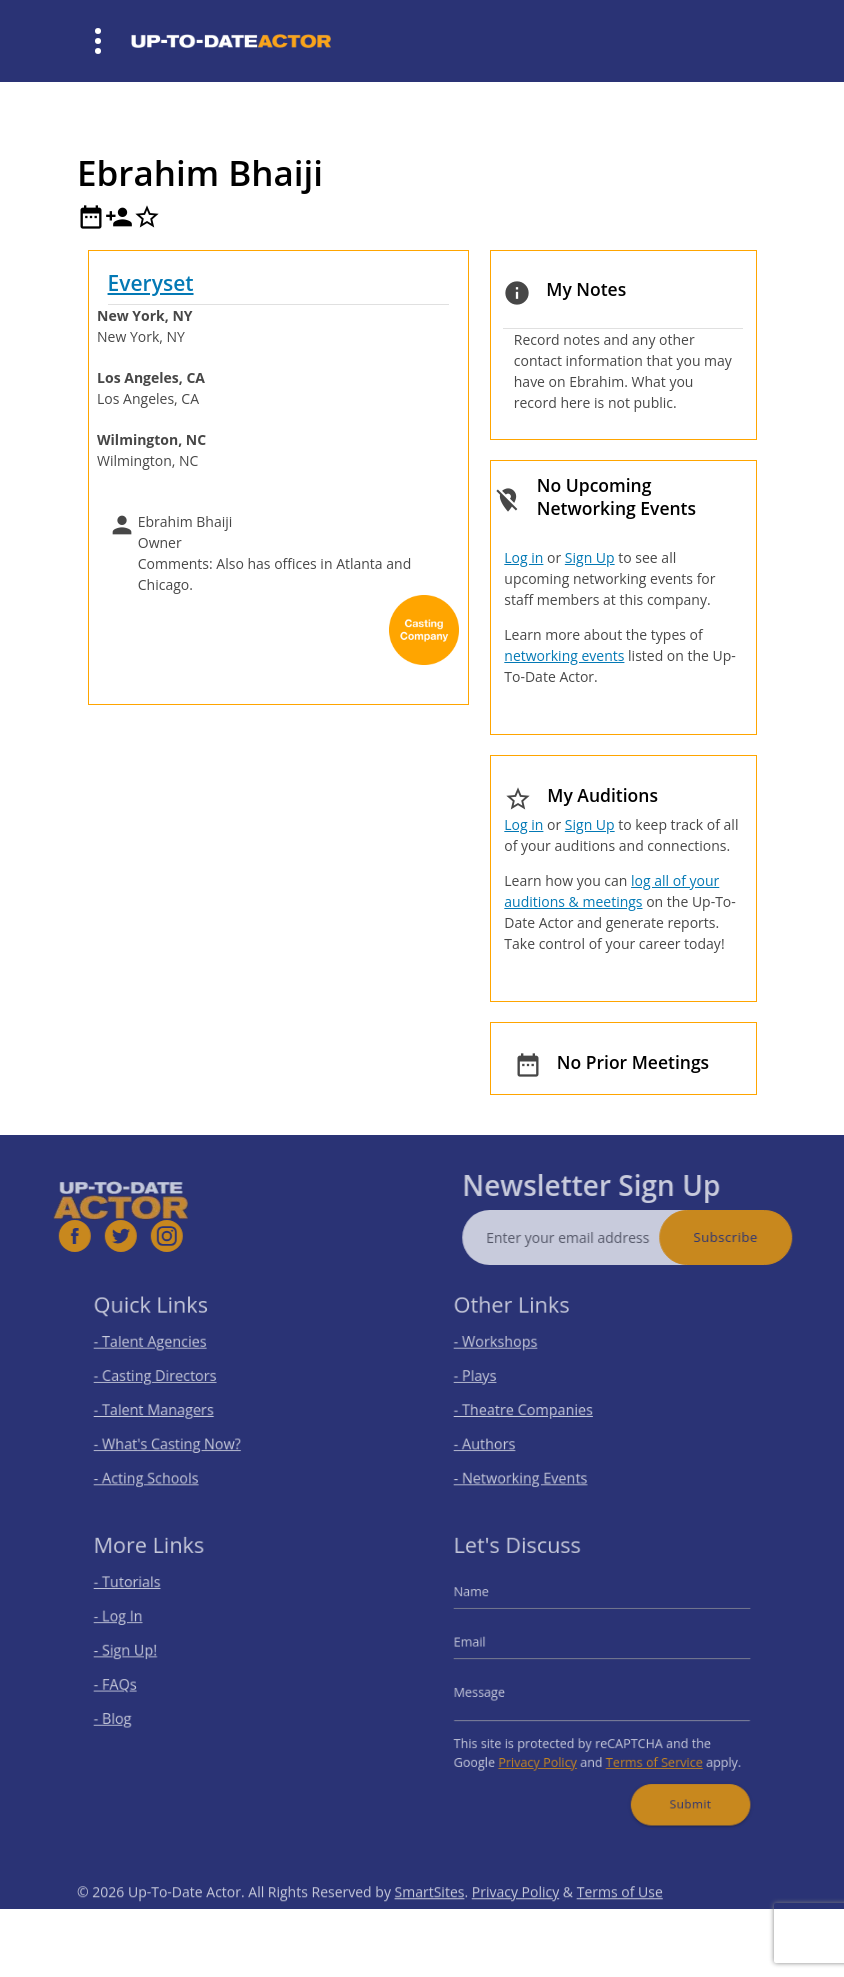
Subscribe (756, 1237)
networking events (564, 655)
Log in (523, 557)
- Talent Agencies (163, 1347)
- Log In (135, 1624)
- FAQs (132, 1683)
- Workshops (510, 1347)
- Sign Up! (141, 1654)
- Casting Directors (167, 1377)
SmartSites (430, 1922)
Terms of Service (647, 1751)
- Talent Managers (166, 1407)
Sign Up (590, 557)
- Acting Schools (159, 1466)
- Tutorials (143, 1594)
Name (489, 1603)
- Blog (130, 1713)
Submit (679, 1787)
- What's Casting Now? (177, 1436)
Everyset (151, 283)
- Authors (500, 1436)
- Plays (492, 1377)
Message (496, 1690)
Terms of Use (620, 1922)
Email (488, 1646)
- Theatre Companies (534, 1407)
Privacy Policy (546, 1751)
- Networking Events (532, 1466)
